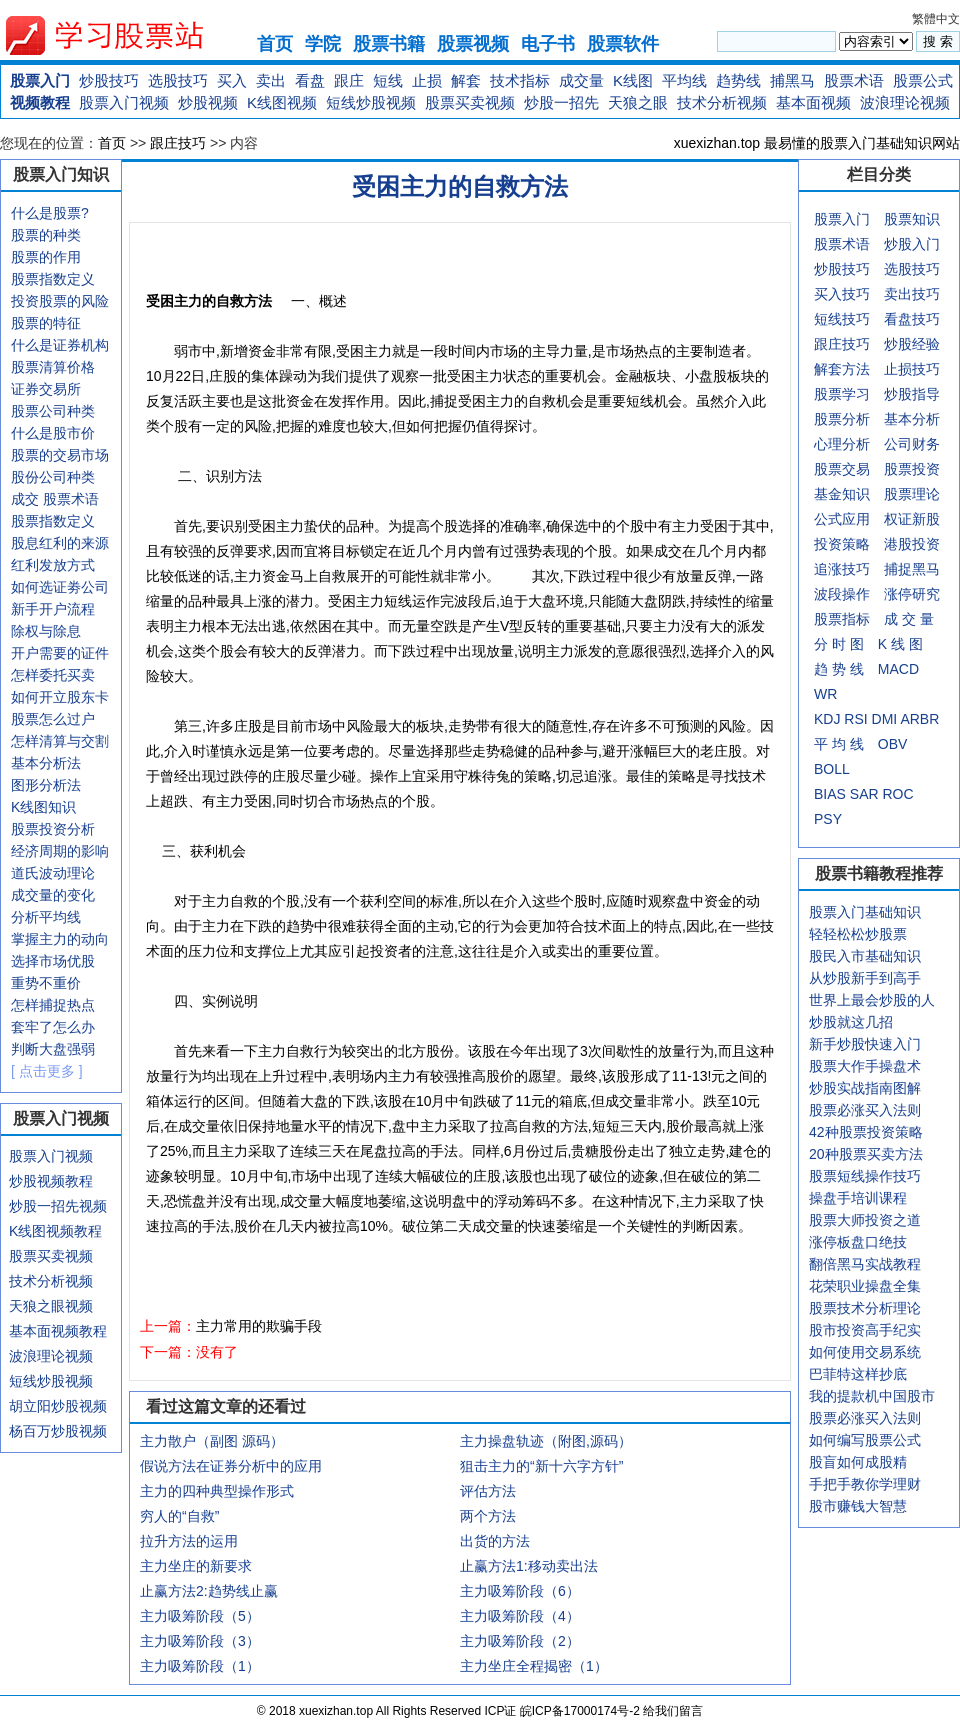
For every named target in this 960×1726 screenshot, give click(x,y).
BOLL (832, 769)
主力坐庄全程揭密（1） (534, 1666)
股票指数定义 (53, 279)
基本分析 (912, 419)
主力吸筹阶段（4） (520, 1616)
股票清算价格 (53, 367)
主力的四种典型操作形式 (217, 1491)
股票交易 (842, 469)
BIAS (830, 794)
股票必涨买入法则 (865, 1110)
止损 (427, 80)
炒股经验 (912, 344)
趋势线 (738, 80)
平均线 (684, 80)
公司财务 (912, 444)
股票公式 (923, 80)
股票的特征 (46, 323)
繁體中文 (936, 19)
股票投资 (912, 469)
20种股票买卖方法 (866, 1154)
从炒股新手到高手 (865, 978)
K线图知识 (43, 807)
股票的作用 (46, 257)
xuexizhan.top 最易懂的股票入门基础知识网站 (817, 143)
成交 (25, 499)
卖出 (271, 80)
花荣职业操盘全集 (865, 1286)
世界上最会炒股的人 (872, 1000)
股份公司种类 (53, 477)
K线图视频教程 (55, 1231)
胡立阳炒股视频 (58, 1406)
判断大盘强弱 (53, 1049)
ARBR (919, 719)
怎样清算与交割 (60, 741)
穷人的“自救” (179, 1516)
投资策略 (842, 544)
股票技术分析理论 (865, 1308)
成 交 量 (909, 619)
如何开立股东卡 (60, 697)
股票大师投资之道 (865, 1220)
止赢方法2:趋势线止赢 (209, 1591)
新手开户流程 (53, 609)
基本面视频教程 (58, 1331)
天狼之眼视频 (51, 1306)
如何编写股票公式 (865, 1440)
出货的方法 (495, 1541)
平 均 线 (839, 744)
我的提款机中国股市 (872, 1396)
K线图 (633, 80)
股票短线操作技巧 (865, 1176)
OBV (893, 744)
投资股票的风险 (60, 301)
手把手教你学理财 (865, 1484)
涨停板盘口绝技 (858, 1242)
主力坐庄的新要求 (196, 1566)
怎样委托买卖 (53, 675)
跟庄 (349, 80)
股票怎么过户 (53, 719)
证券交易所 (46, 389)
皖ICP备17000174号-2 (581, 1711)
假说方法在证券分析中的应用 (231, 1466)
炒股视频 (208, 102)
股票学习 (842, 394)
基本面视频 (813, 102)
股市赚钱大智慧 (858, 1506)
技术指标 (520, 80)
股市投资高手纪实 (865, 1330)
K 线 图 (900, 644)
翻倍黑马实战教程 (865, 1264)
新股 (926, 519)
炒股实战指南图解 (865, 1088)
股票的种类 (46, 235)
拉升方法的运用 (189, 1541)
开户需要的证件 (60, 653)
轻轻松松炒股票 (858, 934)
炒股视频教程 (51, 1181)
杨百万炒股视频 (58, 1431)
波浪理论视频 (905, 102)
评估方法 (488, 1491)
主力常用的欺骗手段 (259, 1326)
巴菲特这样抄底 (858, 1374)
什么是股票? (50, 213)
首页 (275, 44)
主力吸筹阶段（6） (520, 1591)
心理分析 (842, 444)
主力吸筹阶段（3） (200, 1641)
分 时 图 (839, 644)
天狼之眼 (638, 102)
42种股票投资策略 (866, 1132)
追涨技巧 (842, 569)
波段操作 (842, 594)
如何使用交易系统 (865, 1352)
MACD (898, 669)
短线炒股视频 (371, 102)
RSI (855, 719)
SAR (864, 794)
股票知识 (912, 219)
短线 (388, 80)
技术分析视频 (722, 102)
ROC (897, 794)
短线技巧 (842, 319)
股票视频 (473, 44)
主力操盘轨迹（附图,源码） (546, 1441)
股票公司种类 (53, 411)
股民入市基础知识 (865, 956)
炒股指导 (912, 394)
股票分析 (842, 419)
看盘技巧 (912, 319)
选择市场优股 (53, 961)
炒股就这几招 (851, 1022)
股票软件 (623, 44)
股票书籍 (389, 44)
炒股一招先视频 (58, 1206)
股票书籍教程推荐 (879, 873)
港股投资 (912, 544)
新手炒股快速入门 (865, 1044)
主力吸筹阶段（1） (200, 1666)
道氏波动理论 (53, 873)
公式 (828, 519)
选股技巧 (178, 80)
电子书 (548, 44)
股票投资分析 (53, 829)
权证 (898, 519)
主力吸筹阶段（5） (200, 1616)
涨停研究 (912, 594)
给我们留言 (673, 1711)
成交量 (581, 80)
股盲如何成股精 (858, 1462)
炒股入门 (912, 244)
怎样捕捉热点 (53, 1005)
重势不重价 (46, 983)
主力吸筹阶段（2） (520, 1641)
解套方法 (842, 369)
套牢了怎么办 (53, 1027)
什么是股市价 (53, 433)
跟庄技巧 (178, 143)
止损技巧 (912, 369)
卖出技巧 (912, 294)
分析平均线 (46, 917)
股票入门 (40, 80)
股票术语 (854, 80)
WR (825, 694)
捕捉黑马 (912, 569)
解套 (466, 80)
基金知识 (842, 494)
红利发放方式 (53, 565)
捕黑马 (792, 80)
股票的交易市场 (60, 455)
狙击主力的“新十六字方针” (541, 1466)
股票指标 (842, 619)
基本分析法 (46, 763)
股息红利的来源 (60, 543)
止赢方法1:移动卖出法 (529, 1566)
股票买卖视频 (470, 102)
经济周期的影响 (60, 851)
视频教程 (40, 102)
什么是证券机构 (60, 345)
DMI (885, 719)
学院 (323, 44)
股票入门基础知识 (865, 912)
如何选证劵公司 (60, 587)
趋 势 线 (839, 669)
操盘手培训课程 (858, 1198)
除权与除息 (46, 631)
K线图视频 (282, 102)
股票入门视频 (124, 102)
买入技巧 (842, 294)
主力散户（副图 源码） (212, 1441)
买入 (232, 80)
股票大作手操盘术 (865, 1066)
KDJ (827, 719)
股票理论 (912, 494)
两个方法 (488, 1516)
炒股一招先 (561, 102)
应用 (856, 519)
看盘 (310, 80)
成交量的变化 (53, 895)
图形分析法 (46, 785)
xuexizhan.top (121, 35)
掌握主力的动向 (60, 939)
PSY (828, 819)
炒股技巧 (109, 80)
